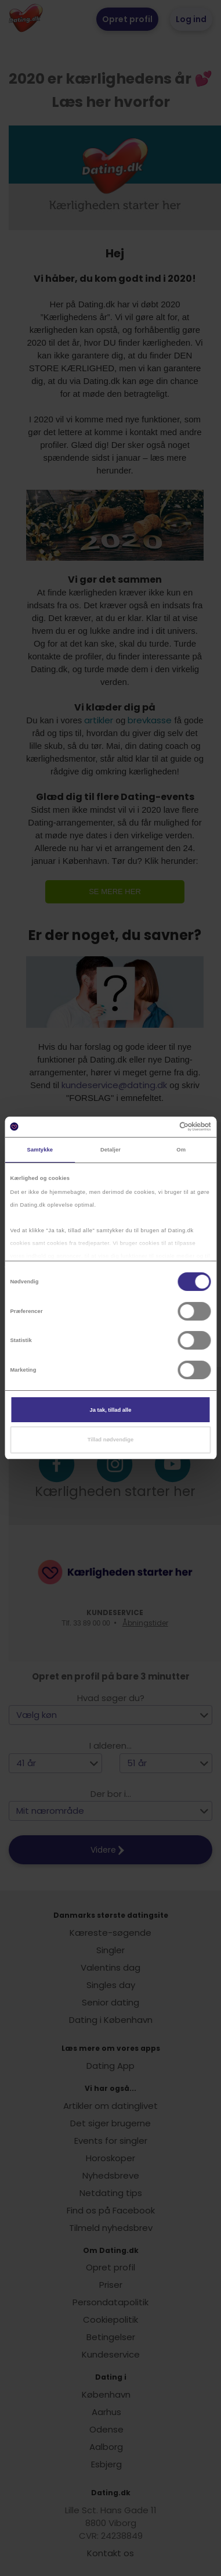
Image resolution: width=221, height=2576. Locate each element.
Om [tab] (181, 1150)
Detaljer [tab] (110, 1150)
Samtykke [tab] (40, 1150)
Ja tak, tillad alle (111, 1410)
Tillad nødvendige (110, 1440)
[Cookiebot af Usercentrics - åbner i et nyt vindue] (160, 1126)
